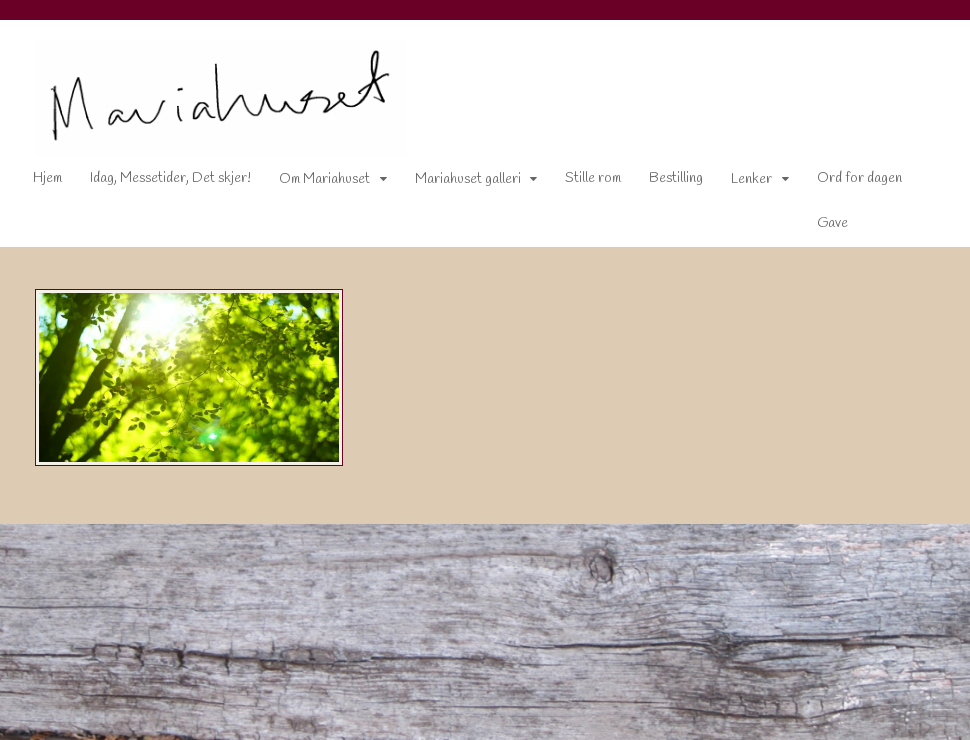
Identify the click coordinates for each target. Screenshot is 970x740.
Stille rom (593, 178)
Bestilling (676, 178)
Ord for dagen (859, 178)
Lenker (751, 179)
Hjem (47, 178)
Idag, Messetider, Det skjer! (170, 178)
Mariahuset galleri (468, 179)
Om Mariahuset (324, 179)
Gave (832, 223)
